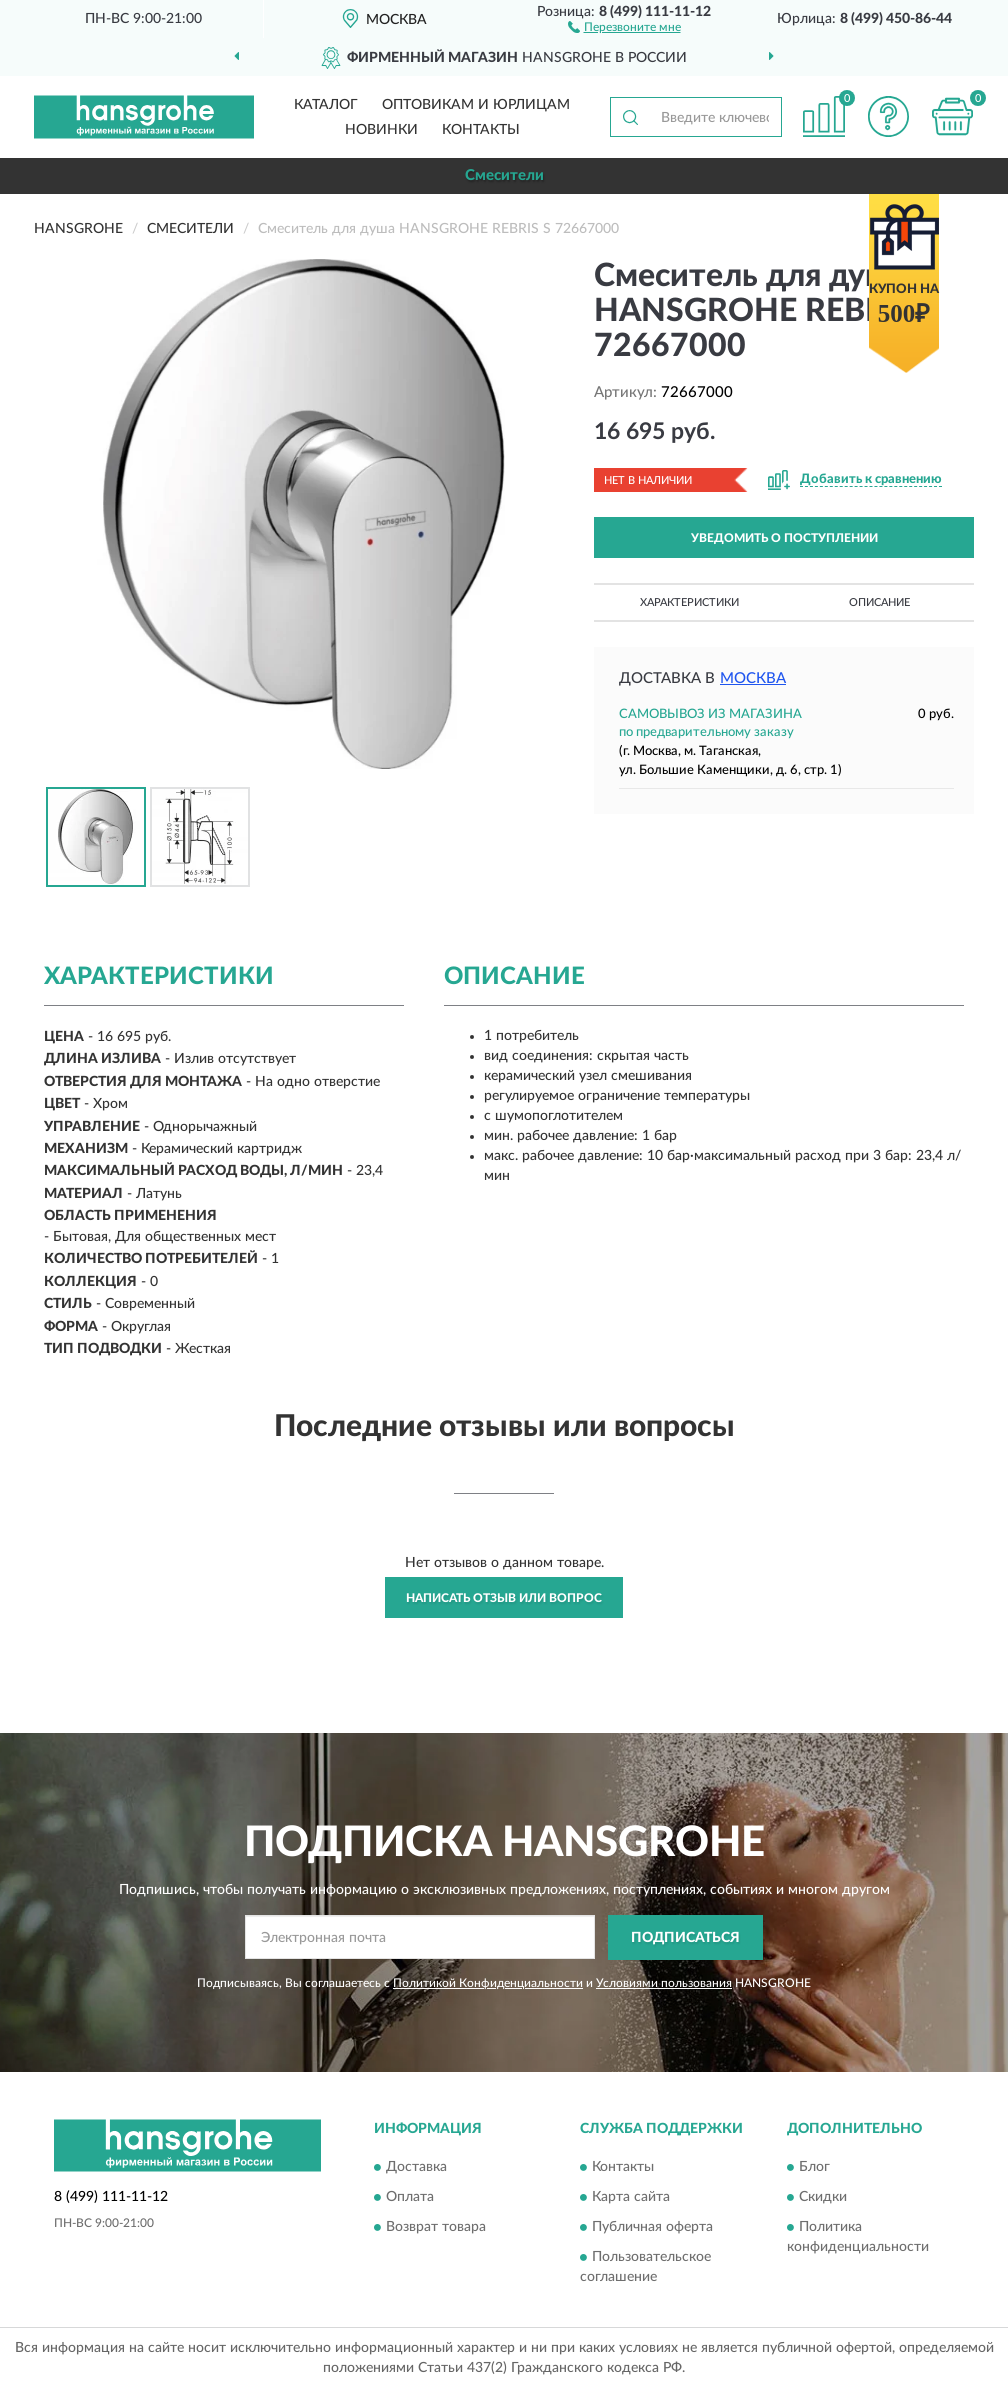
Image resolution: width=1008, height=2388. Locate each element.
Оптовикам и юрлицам (476, 105)
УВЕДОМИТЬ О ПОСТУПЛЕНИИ (784, 538)
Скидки (823, 2198)
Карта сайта (631, 2198)
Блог (814, 2168)
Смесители (504, 175)
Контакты (481, 130)
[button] (624, 26)
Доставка (416, 2168)
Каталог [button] (326, 105)
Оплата (410, 2198)
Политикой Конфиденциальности (488, 1983)
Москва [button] (753, 678)
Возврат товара (436, 2228)
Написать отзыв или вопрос (504, 1598)
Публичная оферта (652, 2228)
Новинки (381, 130)
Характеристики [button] (689, 602)
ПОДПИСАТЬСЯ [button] (685, 1938)
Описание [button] (879, 602)
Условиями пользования (664, 1983)
